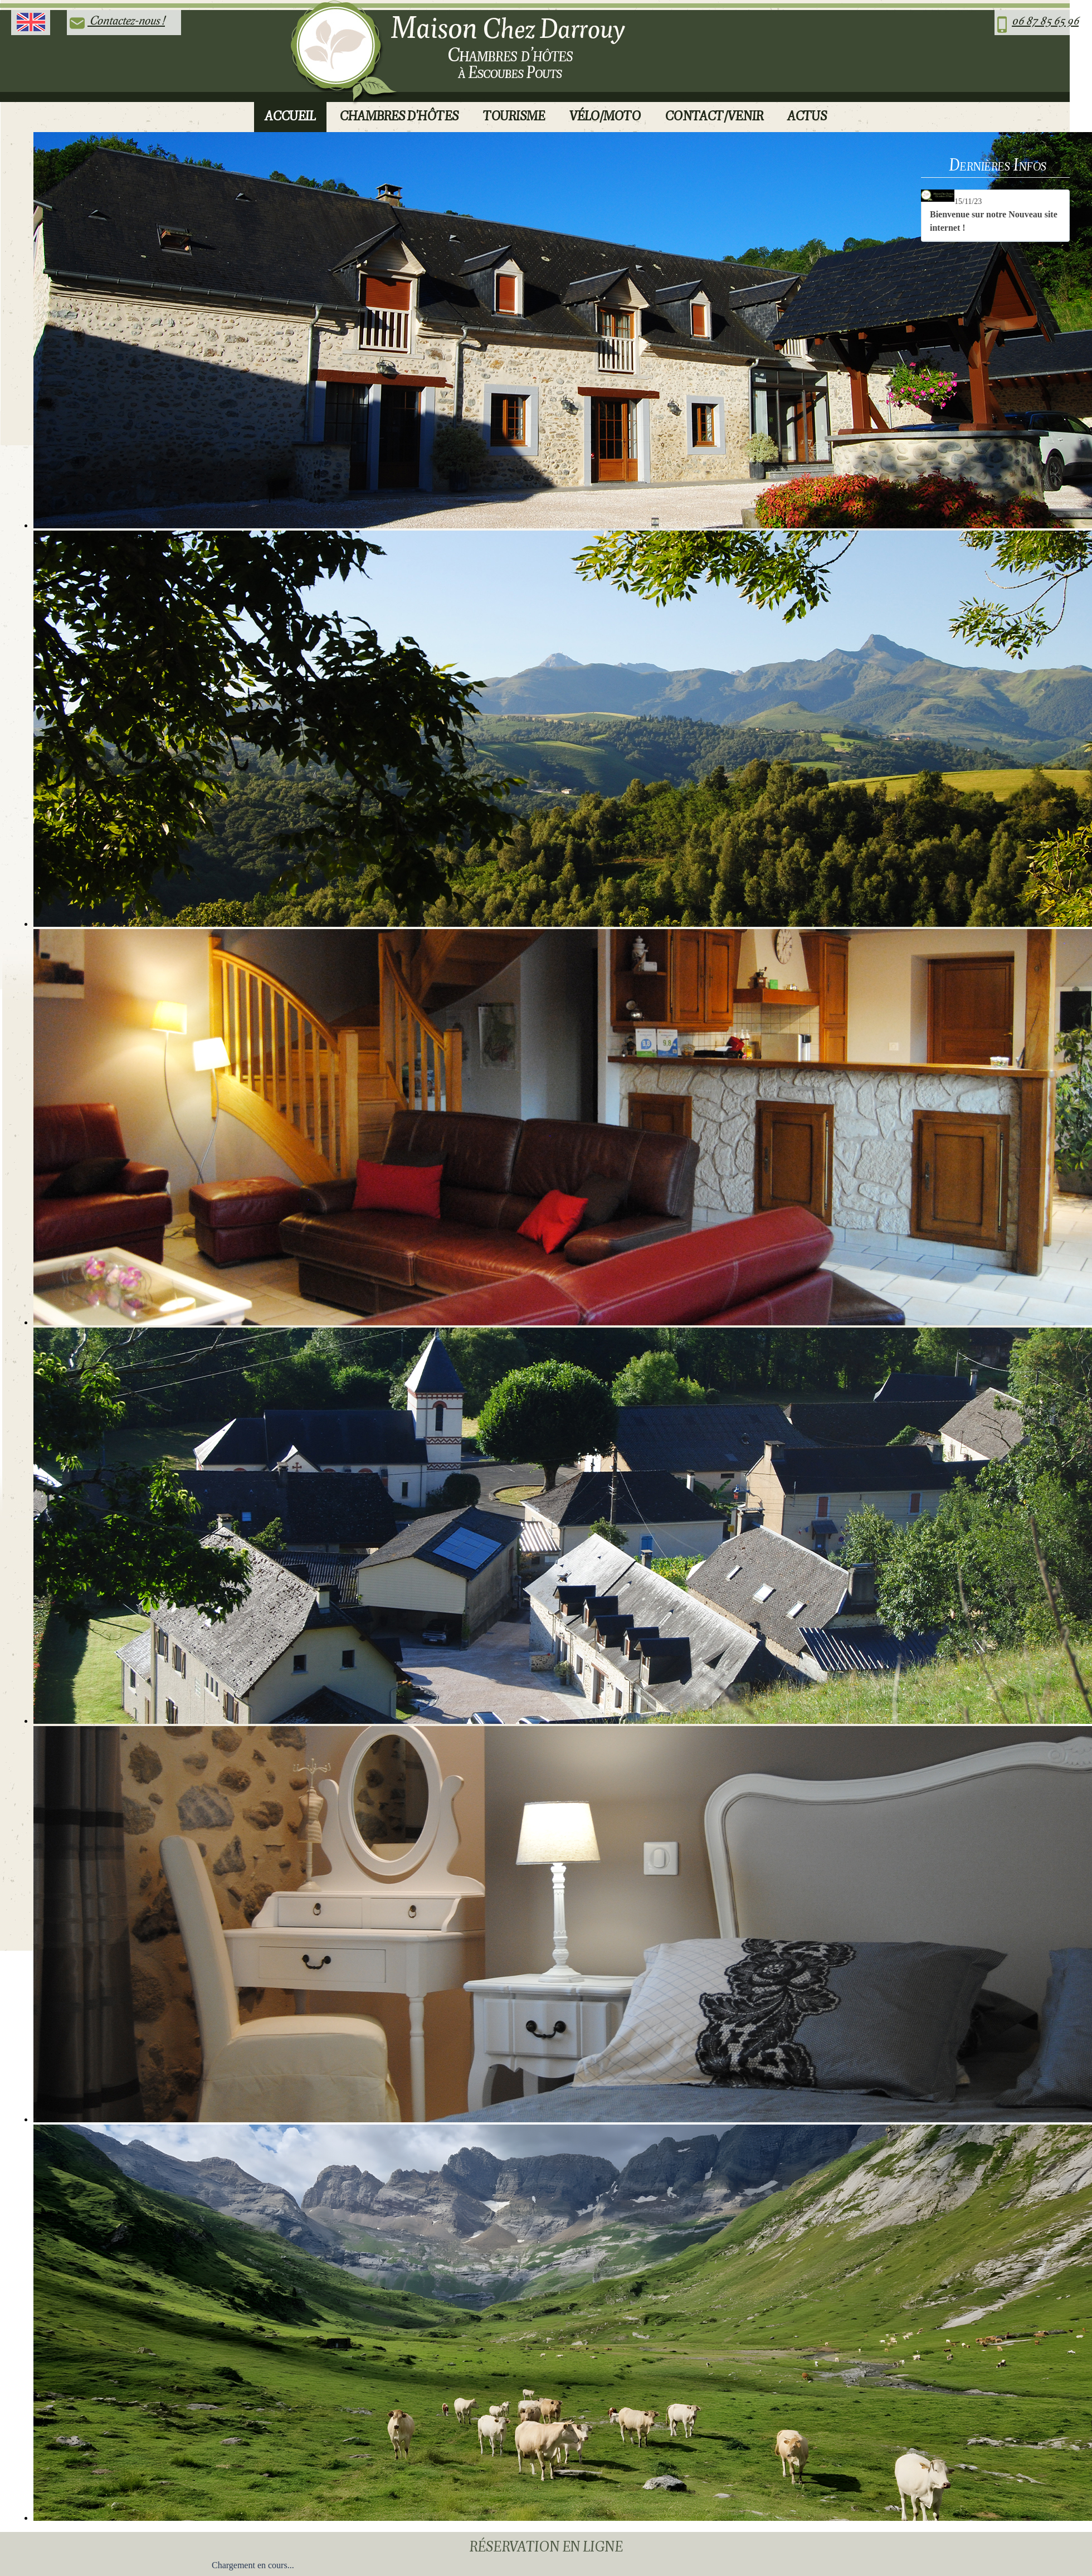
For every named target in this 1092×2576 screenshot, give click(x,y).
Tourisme (514, 116)
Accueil (290, 116)
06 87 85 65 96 (1045, 20)
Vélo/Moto (605, 116)
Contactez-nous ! (126, 20)
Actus (807, 116)
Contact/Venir (714, 116)
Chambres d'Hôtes (399, 116)
